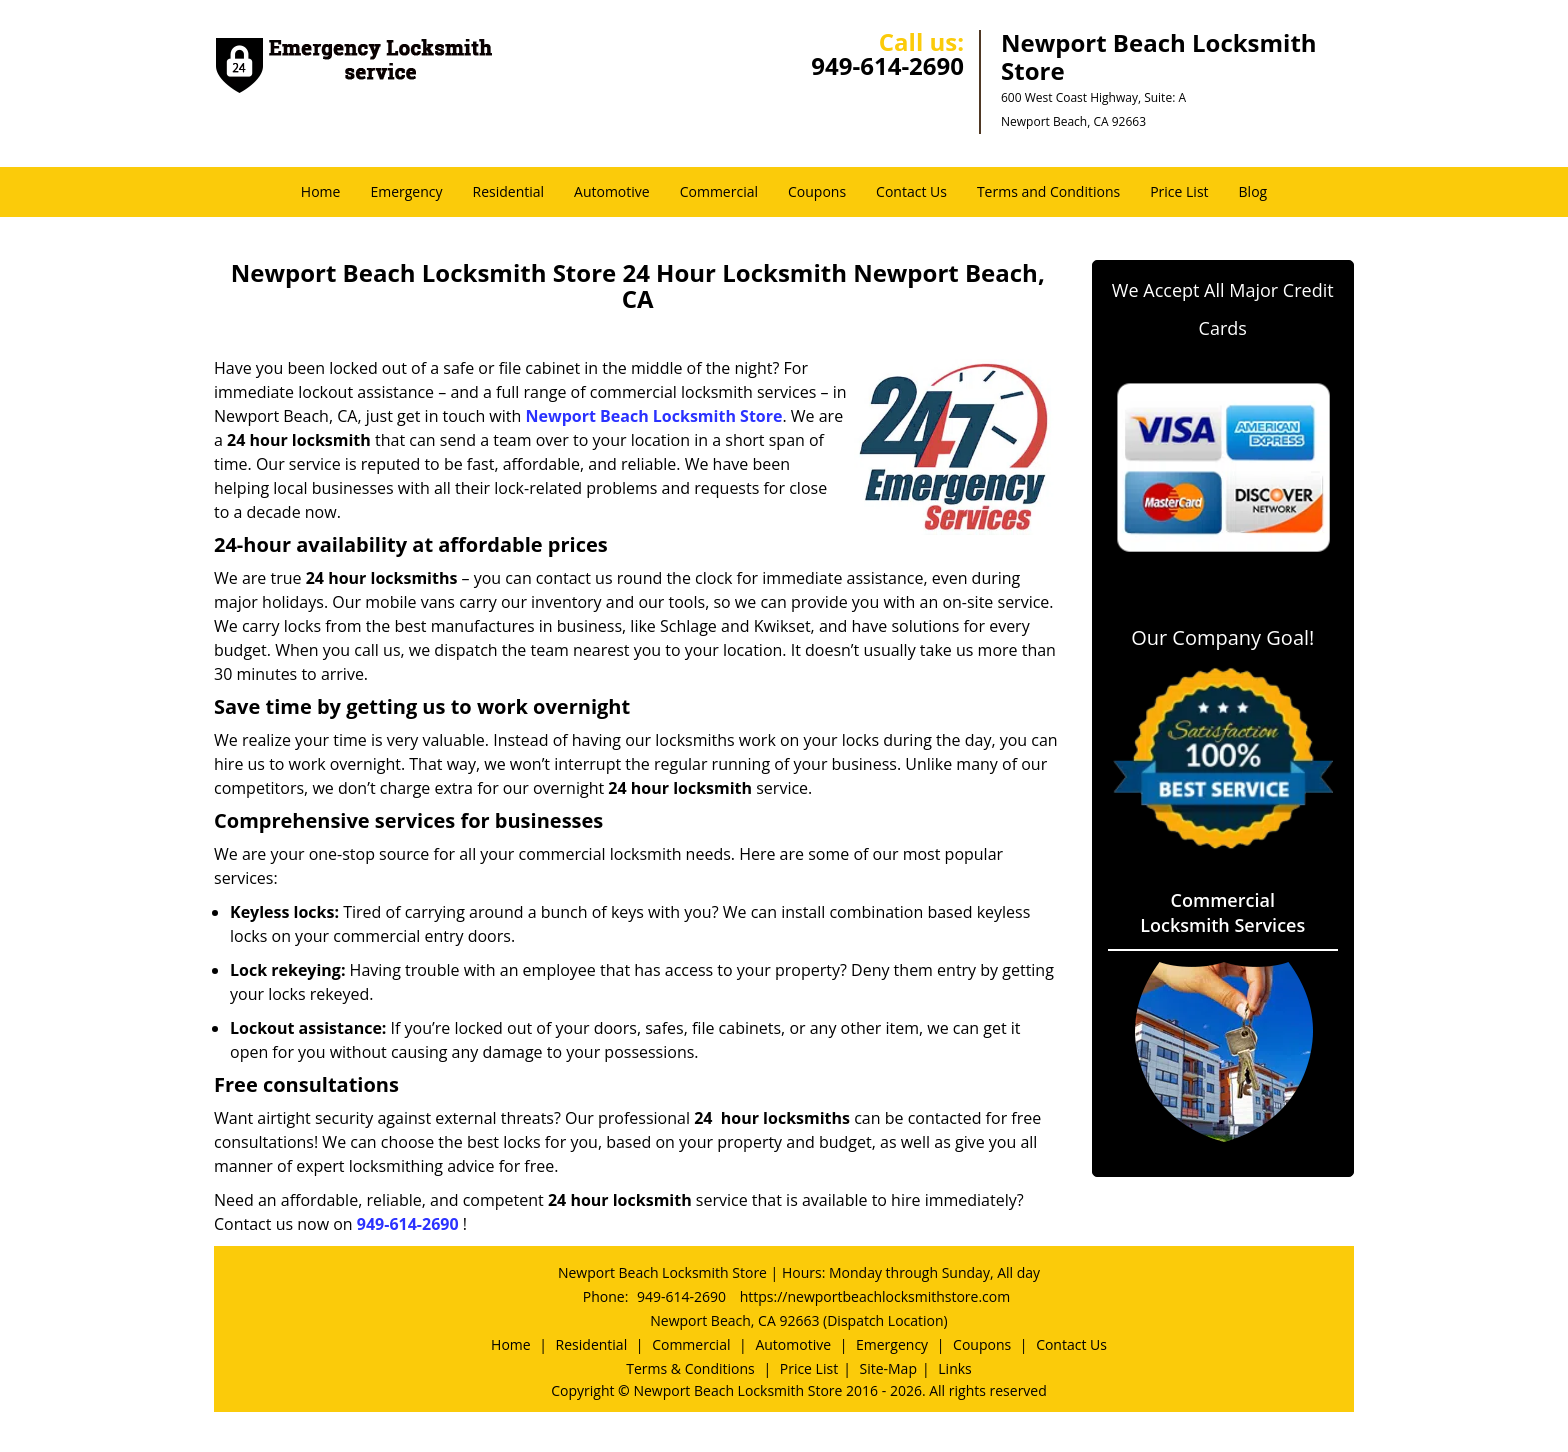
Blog (1253, 191)
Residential (509, 191)
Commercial (719, 191)
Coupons (817, 191)
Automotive (612, 191)
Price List (1179, 191)
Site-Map (888, 1368)
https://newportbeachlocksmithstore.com (875, 1296)
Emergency (406, 191)
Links (954, 1368)
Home (321, 191)
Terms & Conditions (690, 1368)
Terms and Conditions (1048, 191)
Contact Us (911, 191)
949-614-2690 (887, 65)
